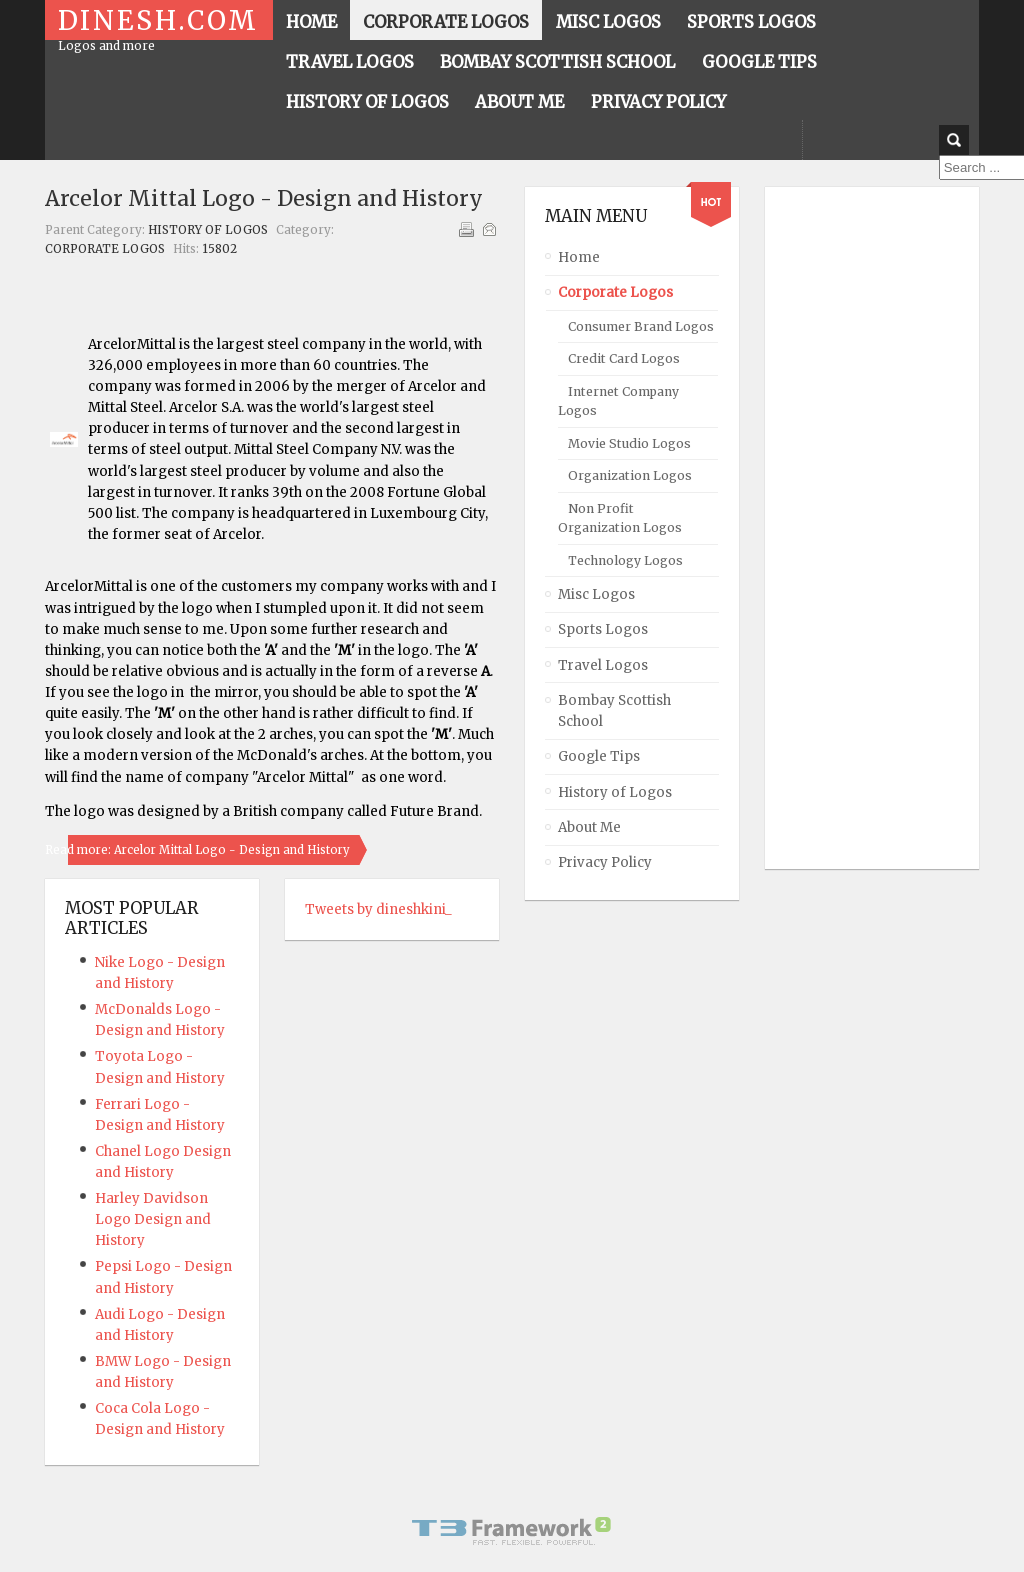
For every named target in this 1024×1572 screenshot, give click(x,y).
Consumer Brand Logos (641, 326)
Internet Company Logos (618, 401)
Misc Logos (596, 594)
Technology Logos (625, 560)
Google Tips (599, 756)
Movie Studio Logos (629, 443)
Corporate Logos (105, 249)
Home (579, 257)
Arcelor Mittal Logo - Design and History (264, 198)
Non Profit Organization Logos (620, 518)
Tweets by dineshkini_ (378, 909)
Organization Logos (630, 475)
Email (489, 229)
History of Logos (208, 230)
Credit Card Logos (624, 358)
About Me (589, 827)
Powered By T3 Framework (512, 1531)
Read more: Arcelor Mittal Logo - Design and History (197, 850)
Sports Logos (603, 629)
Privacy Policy (605, 862)
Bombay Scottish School (614, 711)
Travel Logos (603, 665)
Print (466, 229)
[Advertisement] (865, 528)
